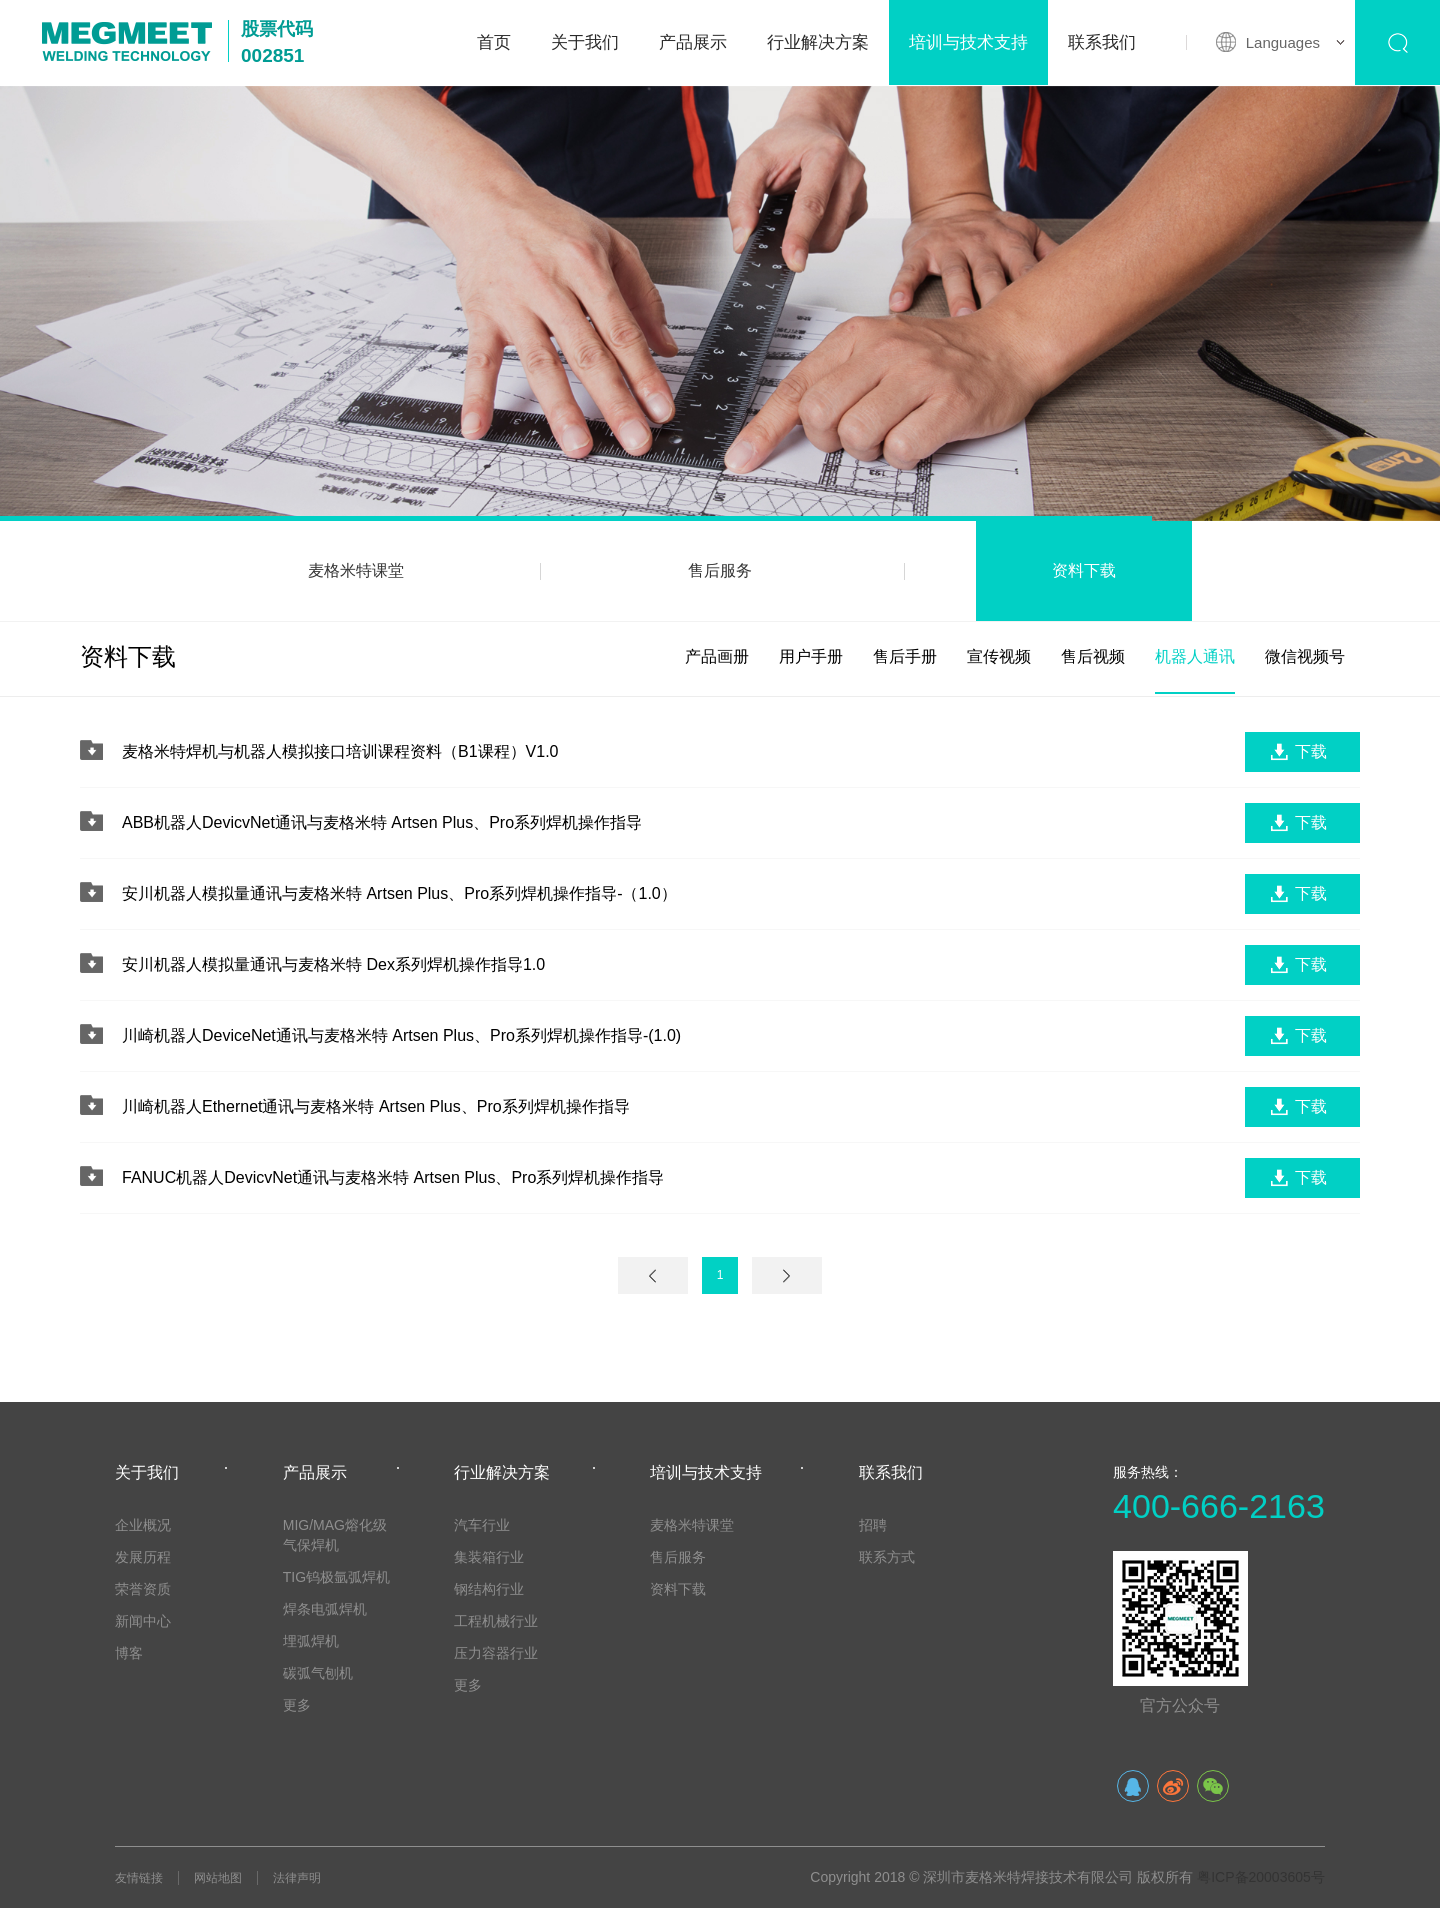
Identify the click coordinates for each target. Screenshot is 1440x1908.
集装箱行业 (489, 1557)
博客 (129, 1653)
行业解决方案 (818, 42)
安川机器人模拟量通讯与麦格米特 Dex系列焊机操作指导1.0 (333, 964)
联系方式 (887, 1557)
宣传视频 (999, 656)
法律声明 (297, 1878)
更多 (297, 1705)
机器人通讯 (1195, 656)
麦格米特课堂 (356, 570)
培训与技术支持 (968, 42)
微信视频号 (1305, 656)
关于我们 (585, 42)
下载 (1311, 751)
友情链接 (139, 1878)
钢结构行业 (489, 1589)
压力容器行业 (496, 1653)
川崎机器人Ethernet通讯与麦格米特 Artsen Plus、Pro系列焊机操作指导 (376, 1106)
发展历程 (143, 1557)
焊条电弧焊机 (325, 1609)
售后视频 (1093, 656)
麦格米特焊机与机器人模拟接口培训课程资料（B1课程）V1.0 (340, 751)
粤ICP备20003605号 (1261, 1877)
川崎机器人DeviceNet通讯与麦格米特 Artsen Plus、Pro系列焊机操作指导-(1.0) (401, 1035)
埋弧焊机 (311, 1641)
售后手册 (905, 656)
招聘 (873, 1525)
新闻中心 (143, 1621)
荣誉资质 (143, 1589)
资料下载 (1084, 570)
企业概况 (143, 1525)
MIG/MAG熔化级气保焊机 (335, 1535)
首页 (494, 42)
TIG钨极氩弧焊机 (336, 1577)
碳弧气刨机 (318, 1673)
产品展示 (693, 42)
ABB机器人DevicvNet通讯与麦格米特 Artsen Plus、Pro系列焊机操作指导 (382, 822)
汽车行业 (482, 1525)
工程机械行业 (496, 1621)
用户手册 (811, 656)
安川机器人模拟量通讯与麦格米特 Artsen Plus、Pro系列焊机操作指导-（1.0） (399, 893)
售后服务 (720, 570)
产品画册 (717, 656)
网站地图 (218, 1878)
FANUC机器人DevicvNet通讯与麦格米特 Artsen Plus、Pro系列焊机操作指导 (393, 1177)
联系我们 (1102, 42)
